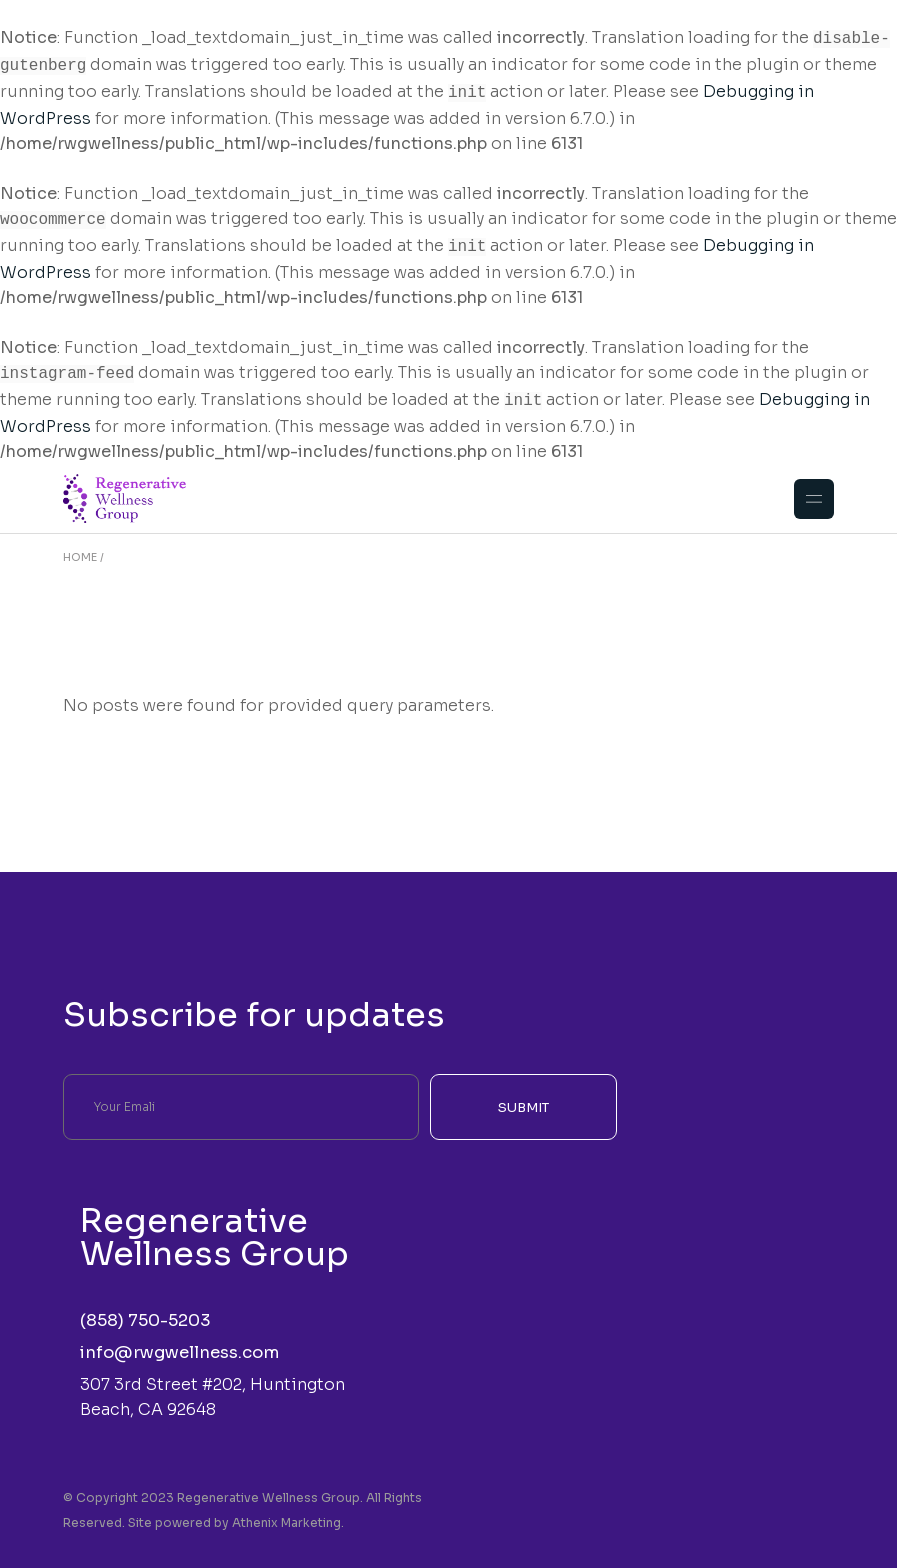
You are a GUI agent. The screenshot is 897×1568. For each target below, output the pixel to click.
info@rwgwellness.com (179, 1338)
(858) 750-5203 (145, 1306)
